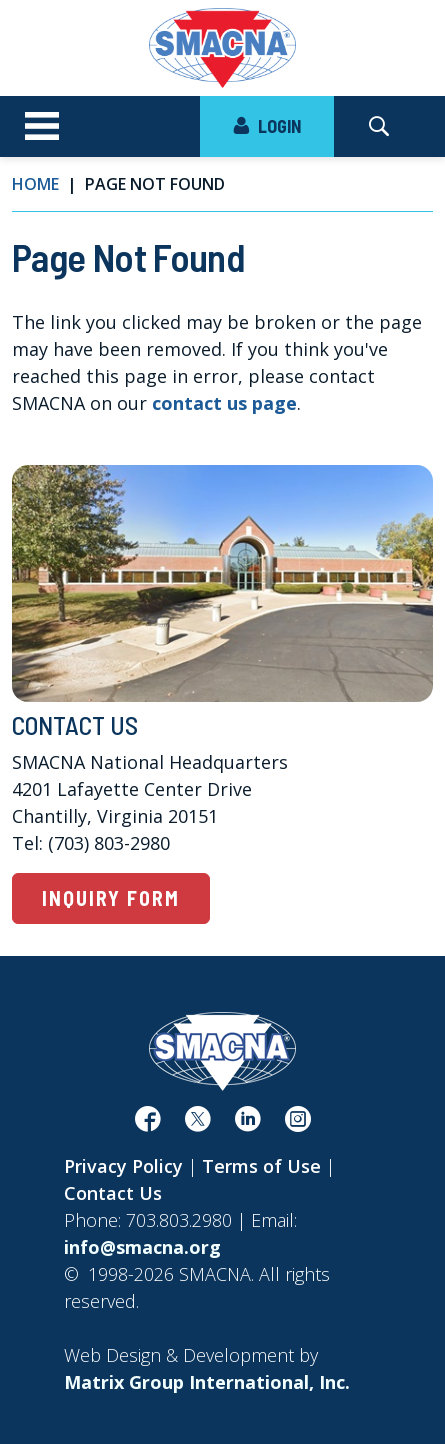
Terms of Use (261, 1166)
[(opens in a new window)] (148, 1123)
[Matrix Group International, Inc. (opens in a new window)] (207, 1382)
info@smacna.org (142, 1247)
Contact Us (113, 1193)
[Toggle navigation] (42, 127)
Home (35, 184)
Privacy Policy (123, 1166)
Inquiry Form (111, 898)
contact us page (224, 403)
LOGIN (267, 126)
